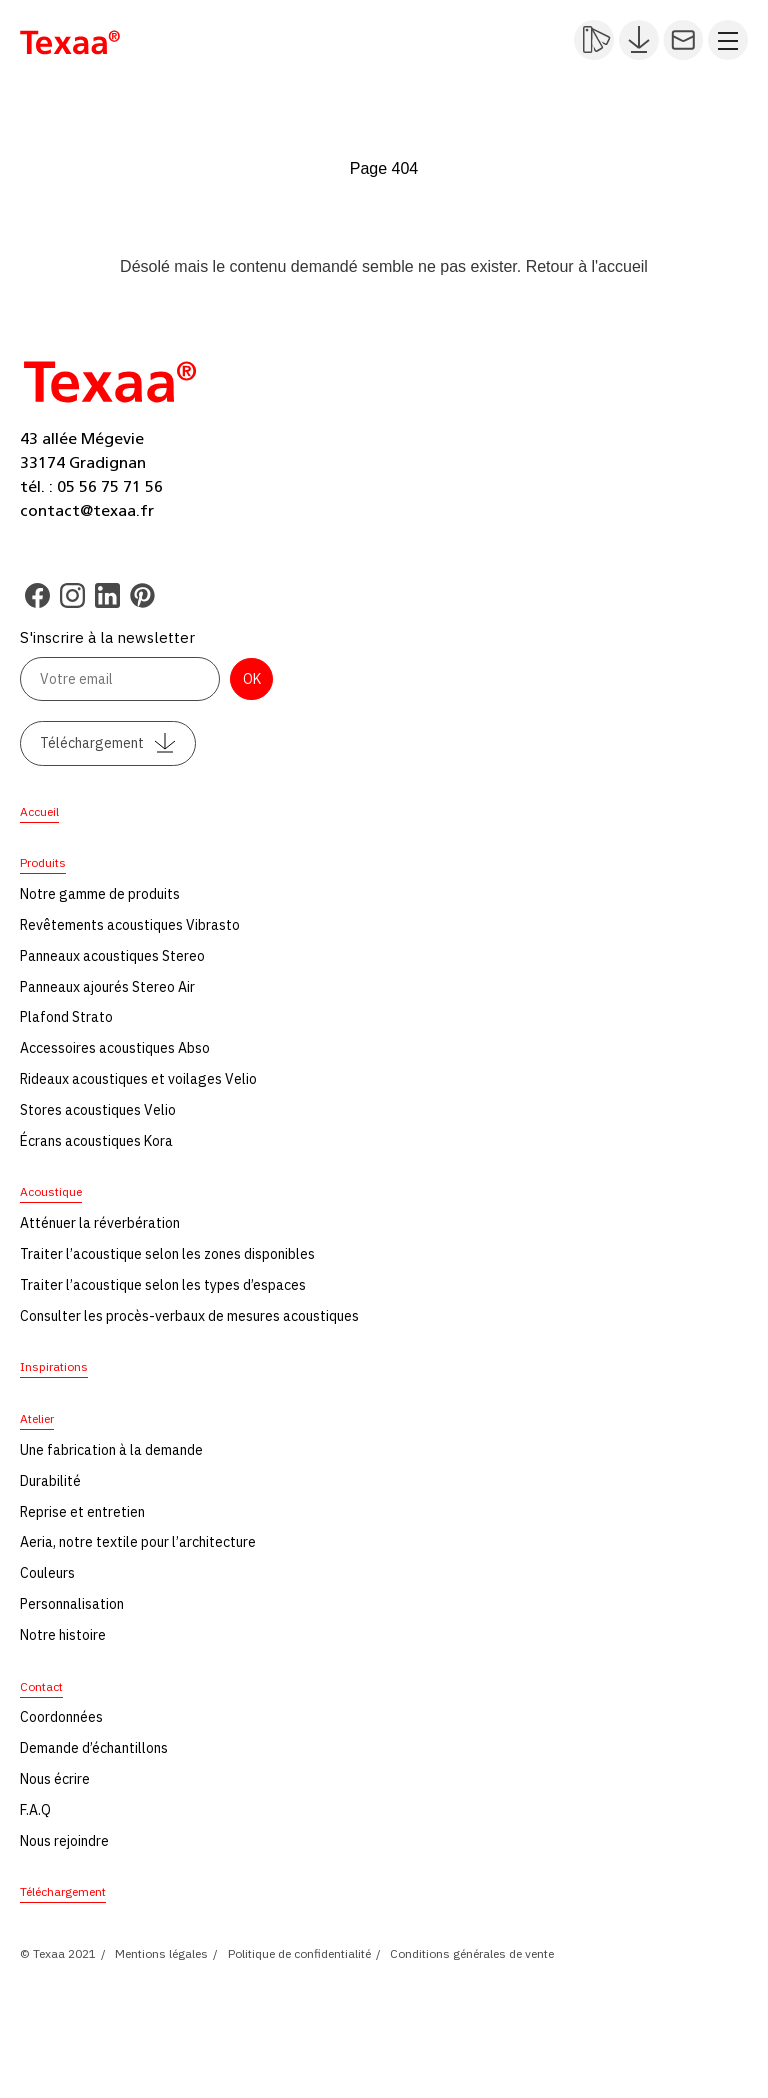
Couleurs (47, 1573)
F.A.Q (35, 1810)
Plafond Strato (66, 1017)
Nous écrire (55, 1779)
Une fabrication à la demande (111, 1450)
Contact (41, 1686)
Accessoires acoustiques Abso (115, 1048)
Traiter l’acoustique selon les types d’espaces (163, 1285)
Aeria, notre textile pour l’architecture (138, 1542)
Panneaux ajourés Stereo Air (107, 987)
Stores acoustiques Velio (98, 1110)
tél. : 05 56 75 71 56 (91, 487)
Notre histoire (63, 1635)
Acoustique (51, 1191)
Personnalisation (72, 1604)
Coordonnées (61, 1717)
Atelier (37, 1418)
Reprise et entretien (82, 1512)
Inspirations (54, 1366)
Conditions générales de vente (472, 1953)
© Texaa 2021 (58, 1953)
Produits (43, 862)
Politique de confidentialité (299, 1953)
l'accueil (619, 266)
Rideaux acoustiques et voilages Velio (138, 1079)
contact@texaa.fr (87, 511)
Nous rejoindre (64, 1841)
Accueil (39, 811)
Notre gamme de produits (100, 894)
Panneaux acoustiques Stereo (112, 956)
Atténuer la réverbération (100, 1223)
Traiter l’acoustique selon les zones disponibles (167, 1254)
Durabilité (50, 1481)
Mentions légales (161, 1953)
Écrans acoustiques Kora (96, 1141)
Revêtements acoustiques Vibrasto (130, 925)
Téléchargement (108, 743)
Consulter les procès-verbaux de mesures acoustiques (189, 1316)
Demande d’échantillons (94, 1748)
